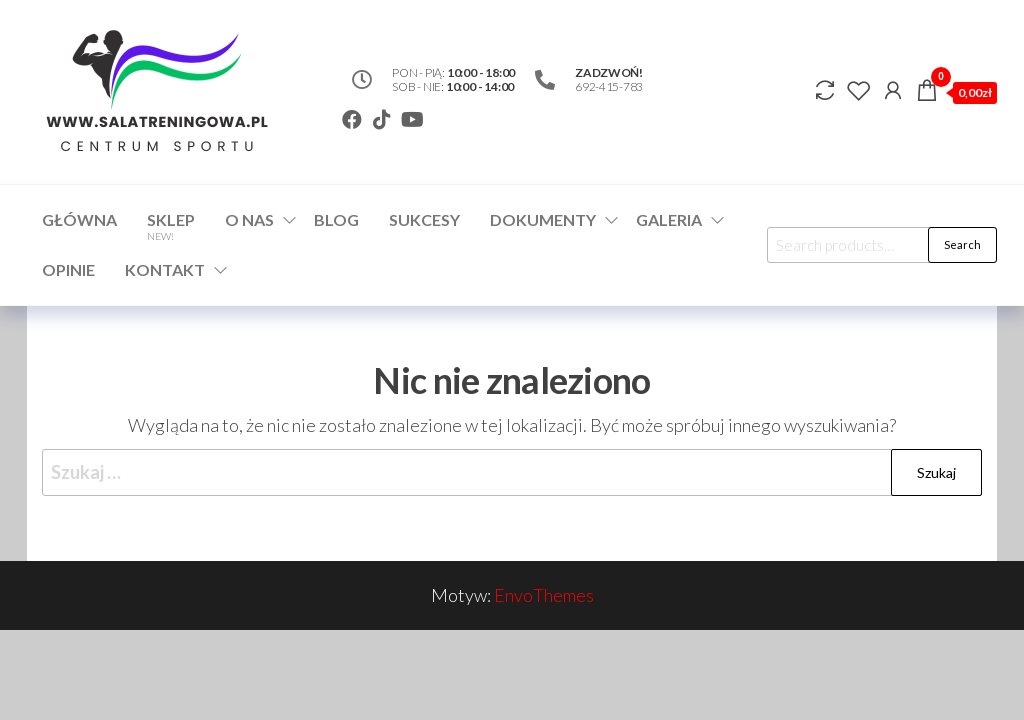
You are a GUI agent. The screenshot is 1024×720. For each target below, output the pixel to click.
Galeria (669, 219)
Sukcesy (424, 219)
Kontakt (165, 269)
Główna (79, 219)
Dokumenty (543, 219)
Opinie (68, 269)
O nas (249, 219)
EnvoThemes (544, 595)
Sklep (171, 226)
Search (962, 244)
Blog (336, 219)
